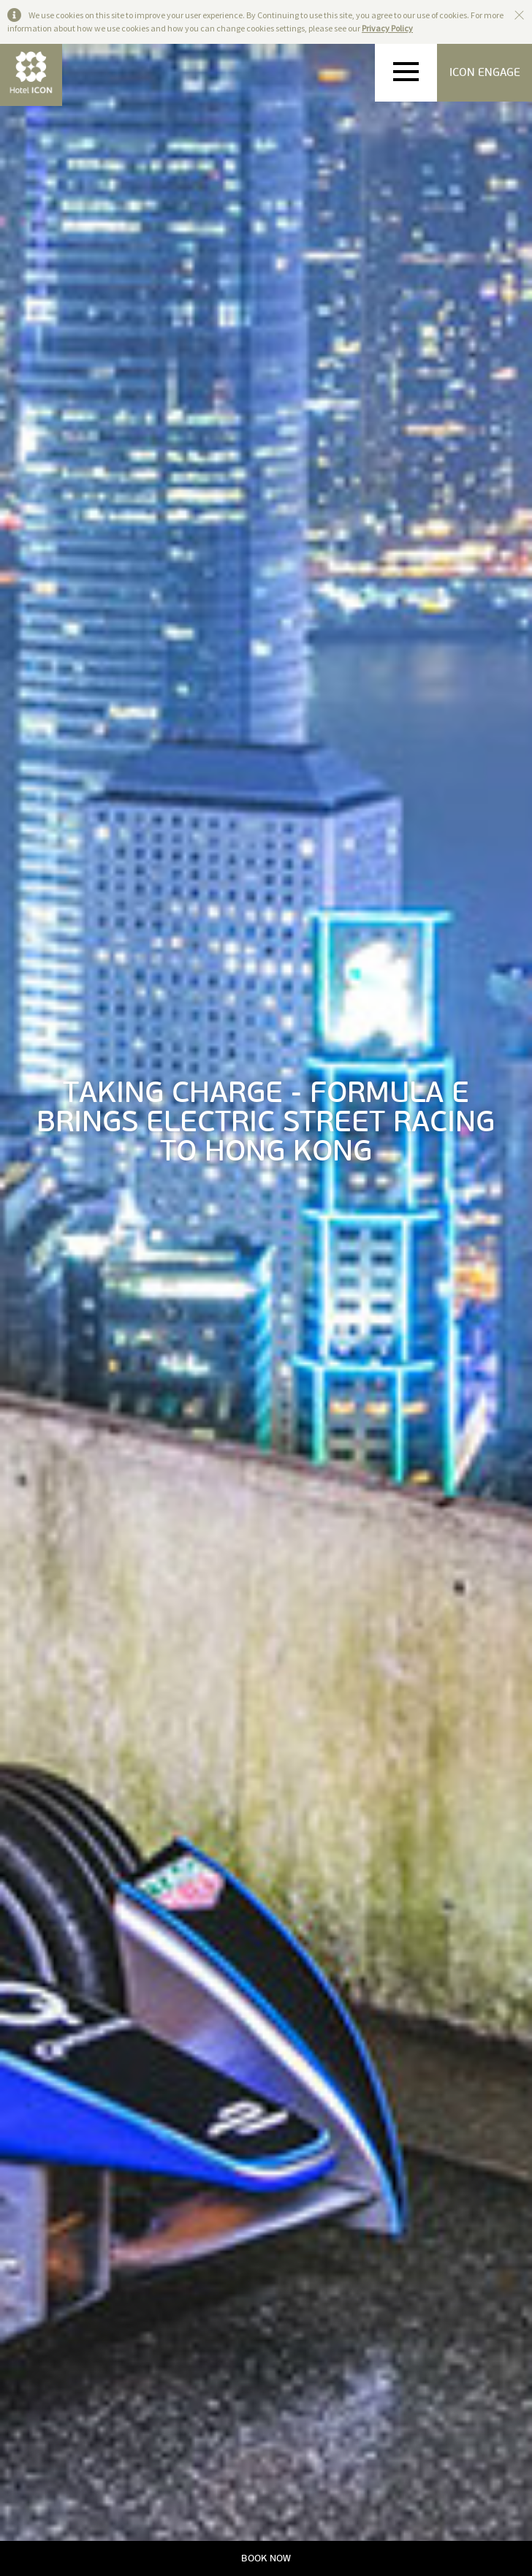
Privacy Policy (387, 28)
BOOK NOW (266, 2558)
